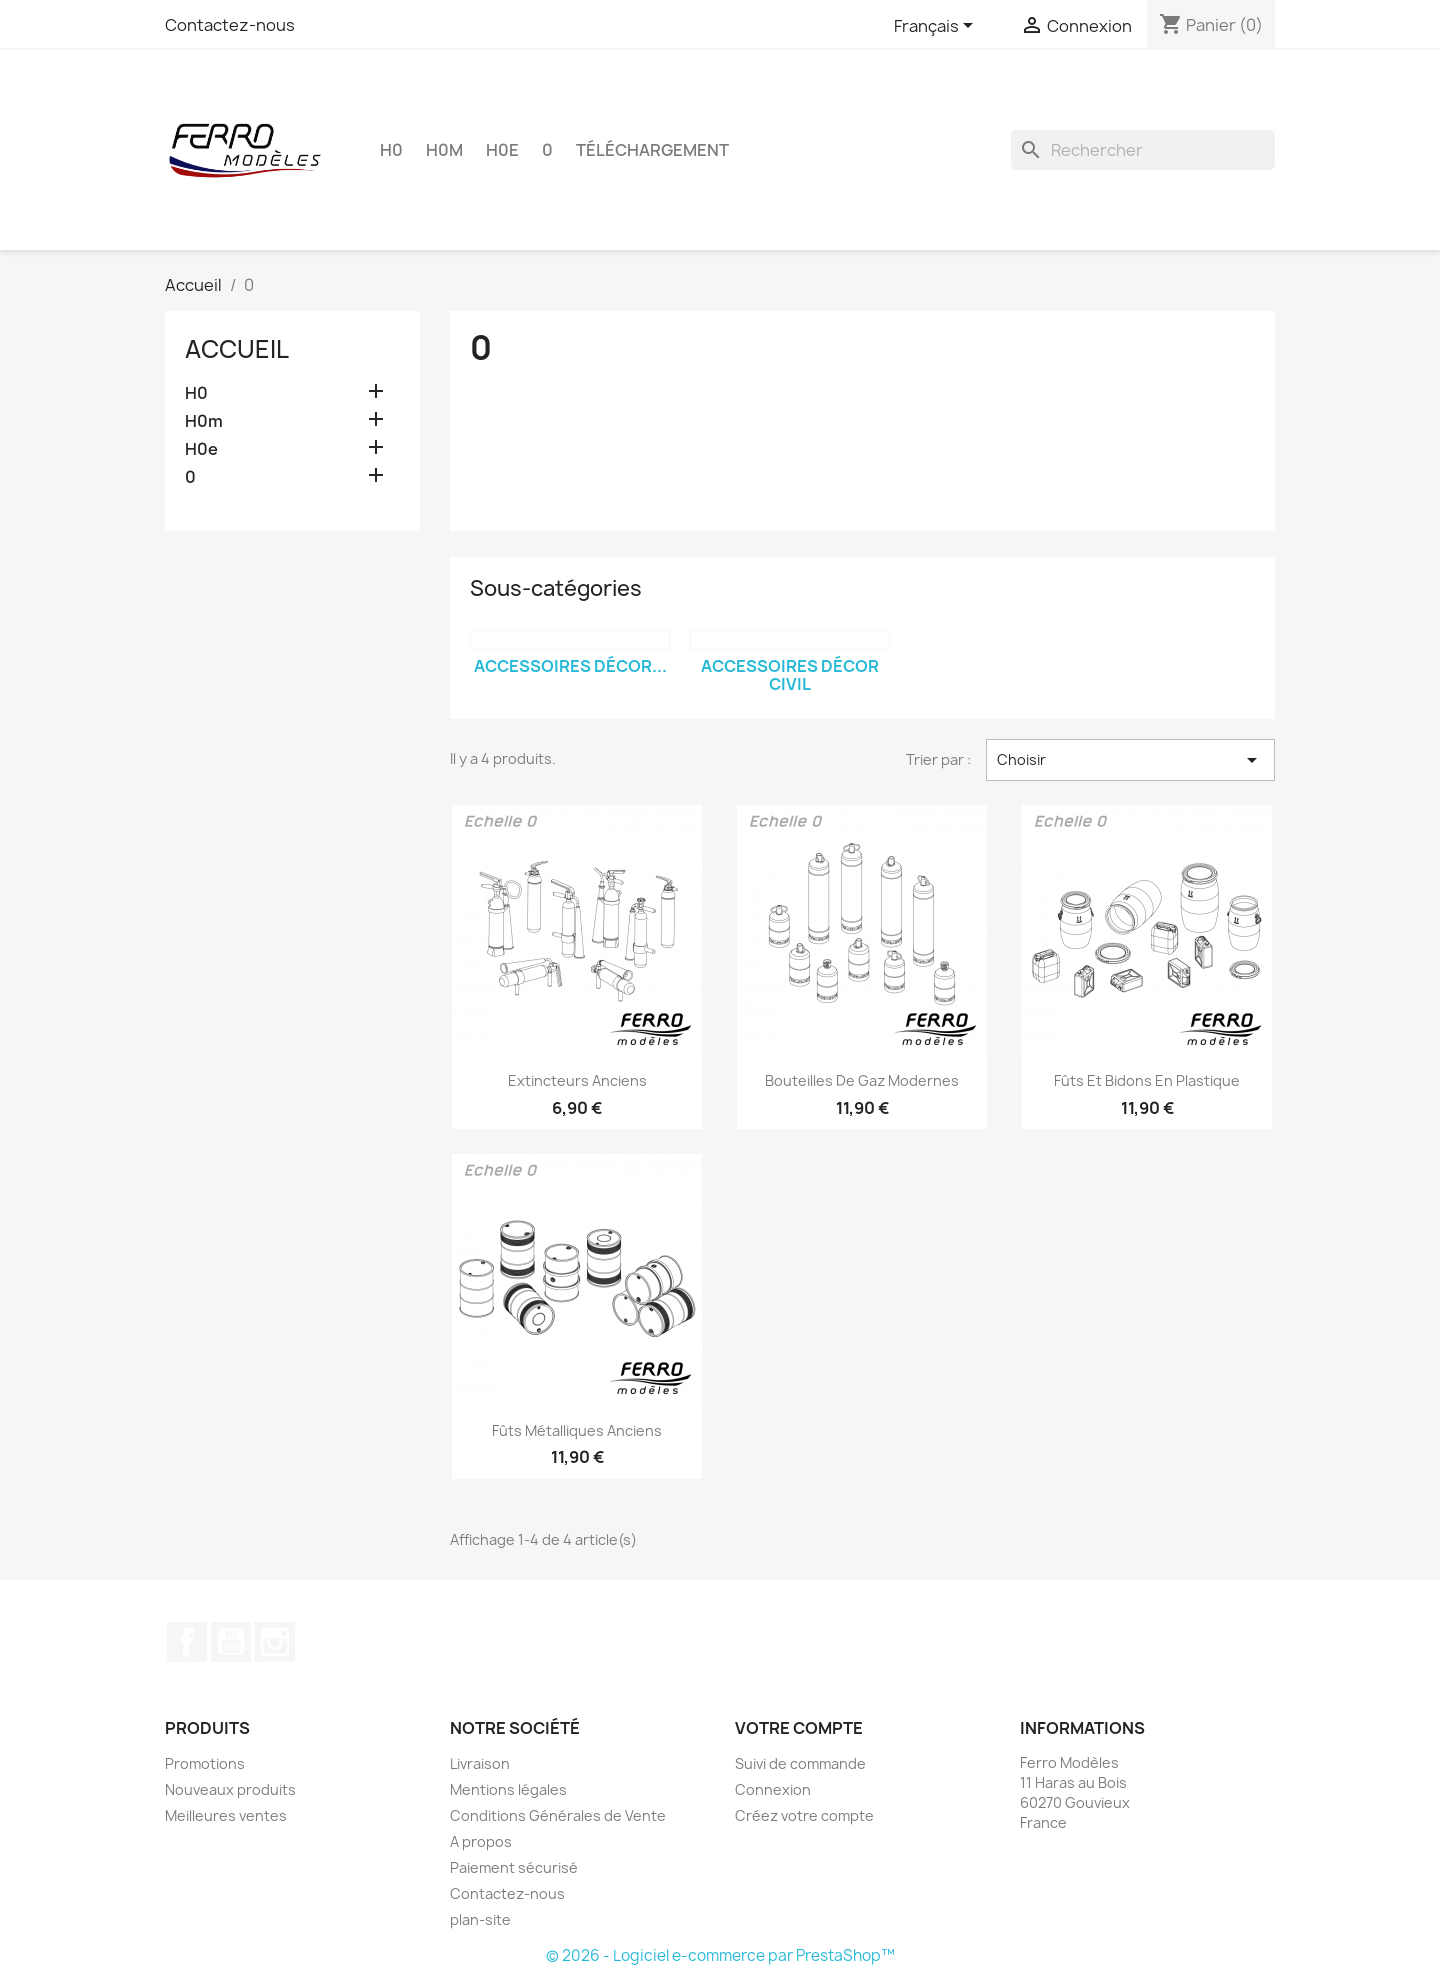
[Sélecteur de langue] (937, 27)
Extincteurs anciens (577, 1080)
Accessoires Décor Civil (790, 675)
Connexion (773, 1789)
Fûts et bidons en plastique (1147, 1080)
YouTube (231, 1642)
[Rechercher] (1143, 150)
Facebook (187, 1642)
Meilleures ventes (226, 1815)
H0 (391, 150)
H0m (444, 150)
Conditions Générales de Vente (558, 1815)
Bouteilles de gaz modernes (862, 1080)
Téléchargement (652, 150)
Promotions (205, 1763)
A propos (481, 1841)
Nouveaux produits (230, 1789)
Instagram (275, 1642)
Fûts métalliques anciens (577, 1430)
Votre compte (799, 1728)
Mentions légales (508, 1789)
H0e (502, 150)
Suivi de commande (800, 1763)
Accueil (237, 349)
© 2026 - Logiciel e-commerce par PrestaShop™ (720, 1955)
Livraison (480, 1763)
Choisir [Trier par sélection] (1130, 760)
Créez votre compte (804, 1815)
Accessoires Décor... (570, 666)
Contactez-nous (230, 25)
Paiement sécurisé (514, 1867)
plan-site (480, 1919)
